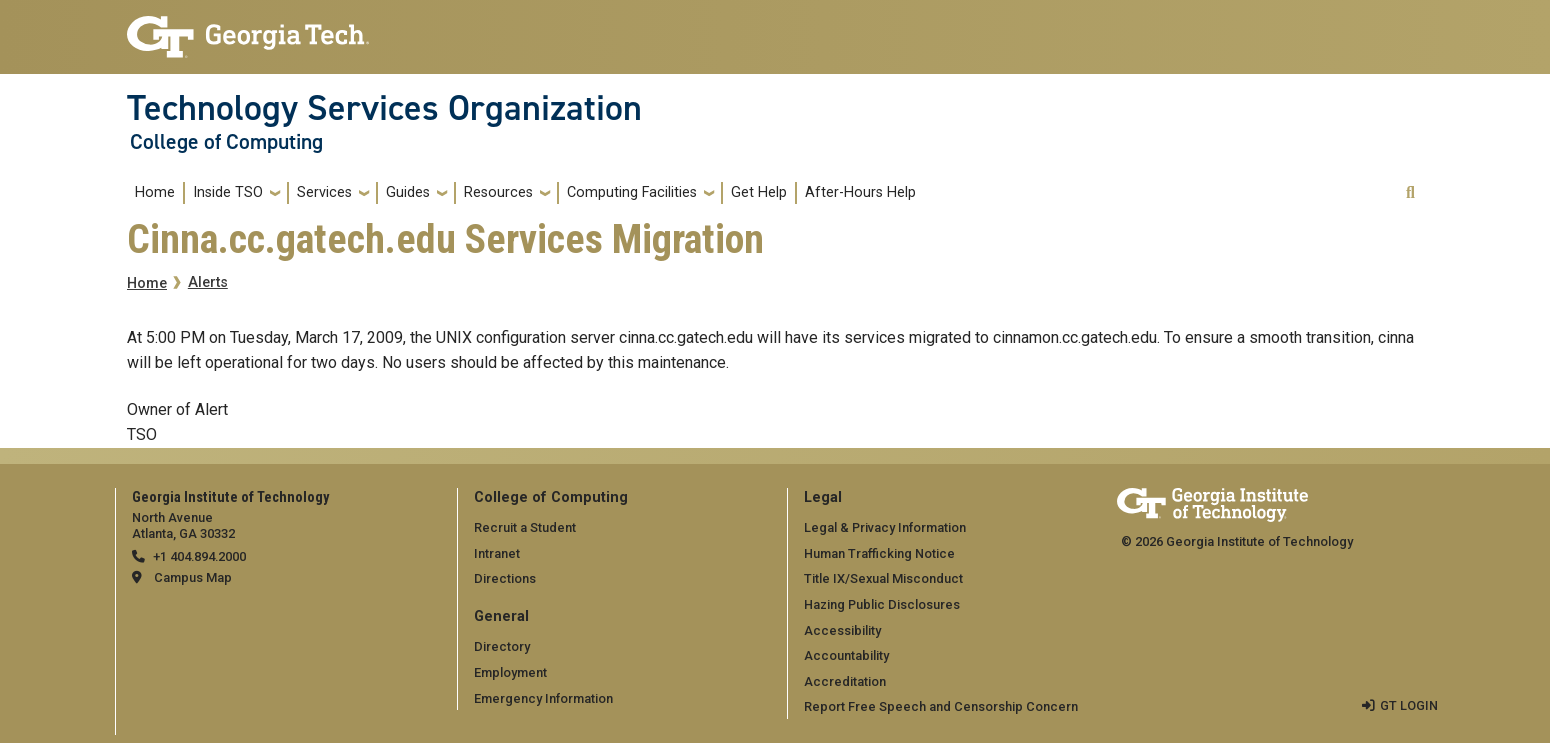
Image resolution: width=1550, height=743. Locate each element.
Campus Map (193, 577)
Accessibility (842, 630)
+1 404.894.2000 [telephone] (199, 556)
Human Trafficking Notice (879, 553)
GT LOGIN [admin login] (1409, 705)
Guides (408, 192)
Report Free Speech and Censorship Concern (941, 706)
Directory (502, 646)
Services (324, 192)
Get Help (759, 192)
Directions (505, 578)
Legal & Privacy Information (885, 527)
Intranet (497, 553)
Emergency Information (543, 697)
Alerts (208, 282)
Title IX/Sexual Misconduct (883, 578)
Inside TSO (228, 192)
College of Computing (226, 142)
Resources (498, 192)
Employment (510, 672)
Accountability (846, 655)
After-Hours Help (860, 192)
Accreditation (845, 681)
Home (155, 192)
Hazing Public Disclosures (882, 604)
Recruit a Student (525, 527)
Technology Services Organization (384, 108)
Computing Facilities (632, 192)
